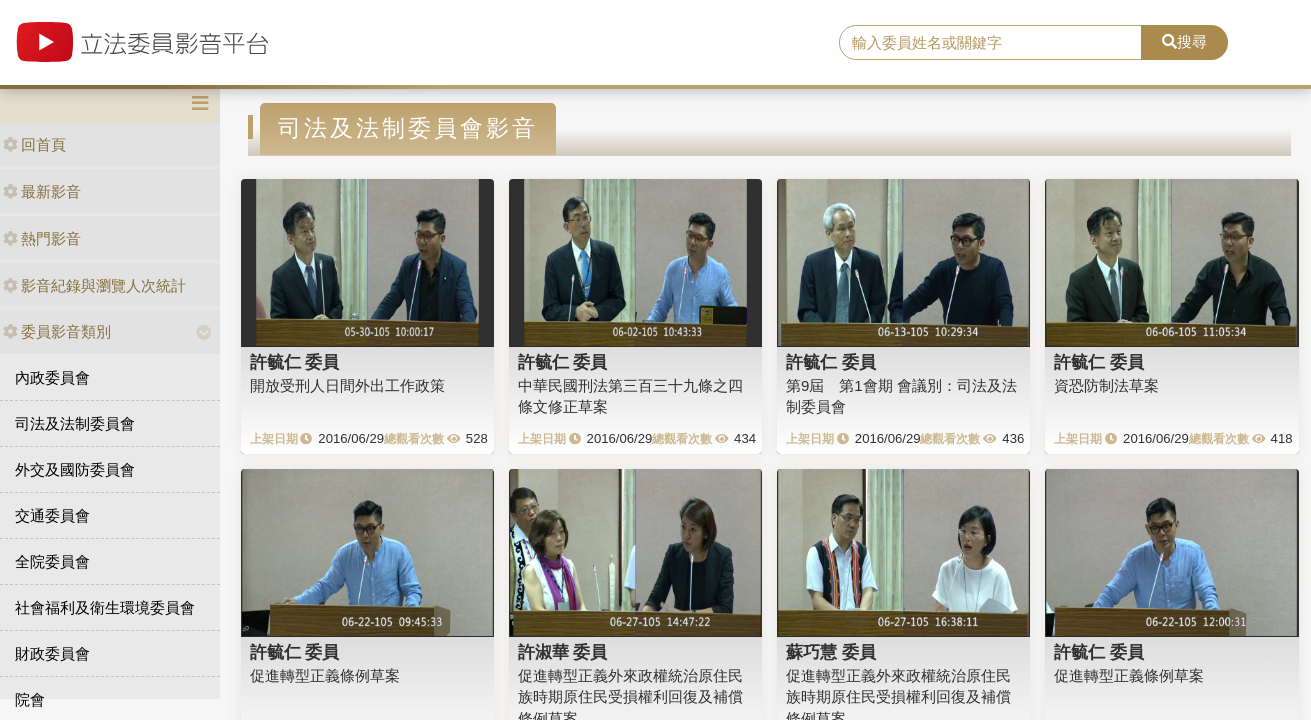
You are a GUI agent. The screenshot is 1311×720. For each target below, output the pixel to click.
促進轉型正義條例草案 (325, 675)
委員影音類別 (57, 331)
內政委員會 (52, 377)
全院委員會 (52, 561)
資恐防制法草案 (1106, 385)
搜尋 (1184, 41)
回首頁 (34, 144)
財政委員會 (52, 653)
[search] (990, 43)
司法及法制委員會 (75, 423)
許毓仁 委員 (295, 362)
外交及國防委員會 (75, 469)
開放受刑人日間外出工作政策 (347, 385)
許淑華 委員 (563, 652)
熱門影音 (42, 238)
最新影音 (42, 191)
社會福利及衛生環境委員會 (105, 607)
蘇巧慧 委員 (831, 652)
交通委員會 (52, 515)
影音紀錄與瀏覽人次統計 (94, 285)
